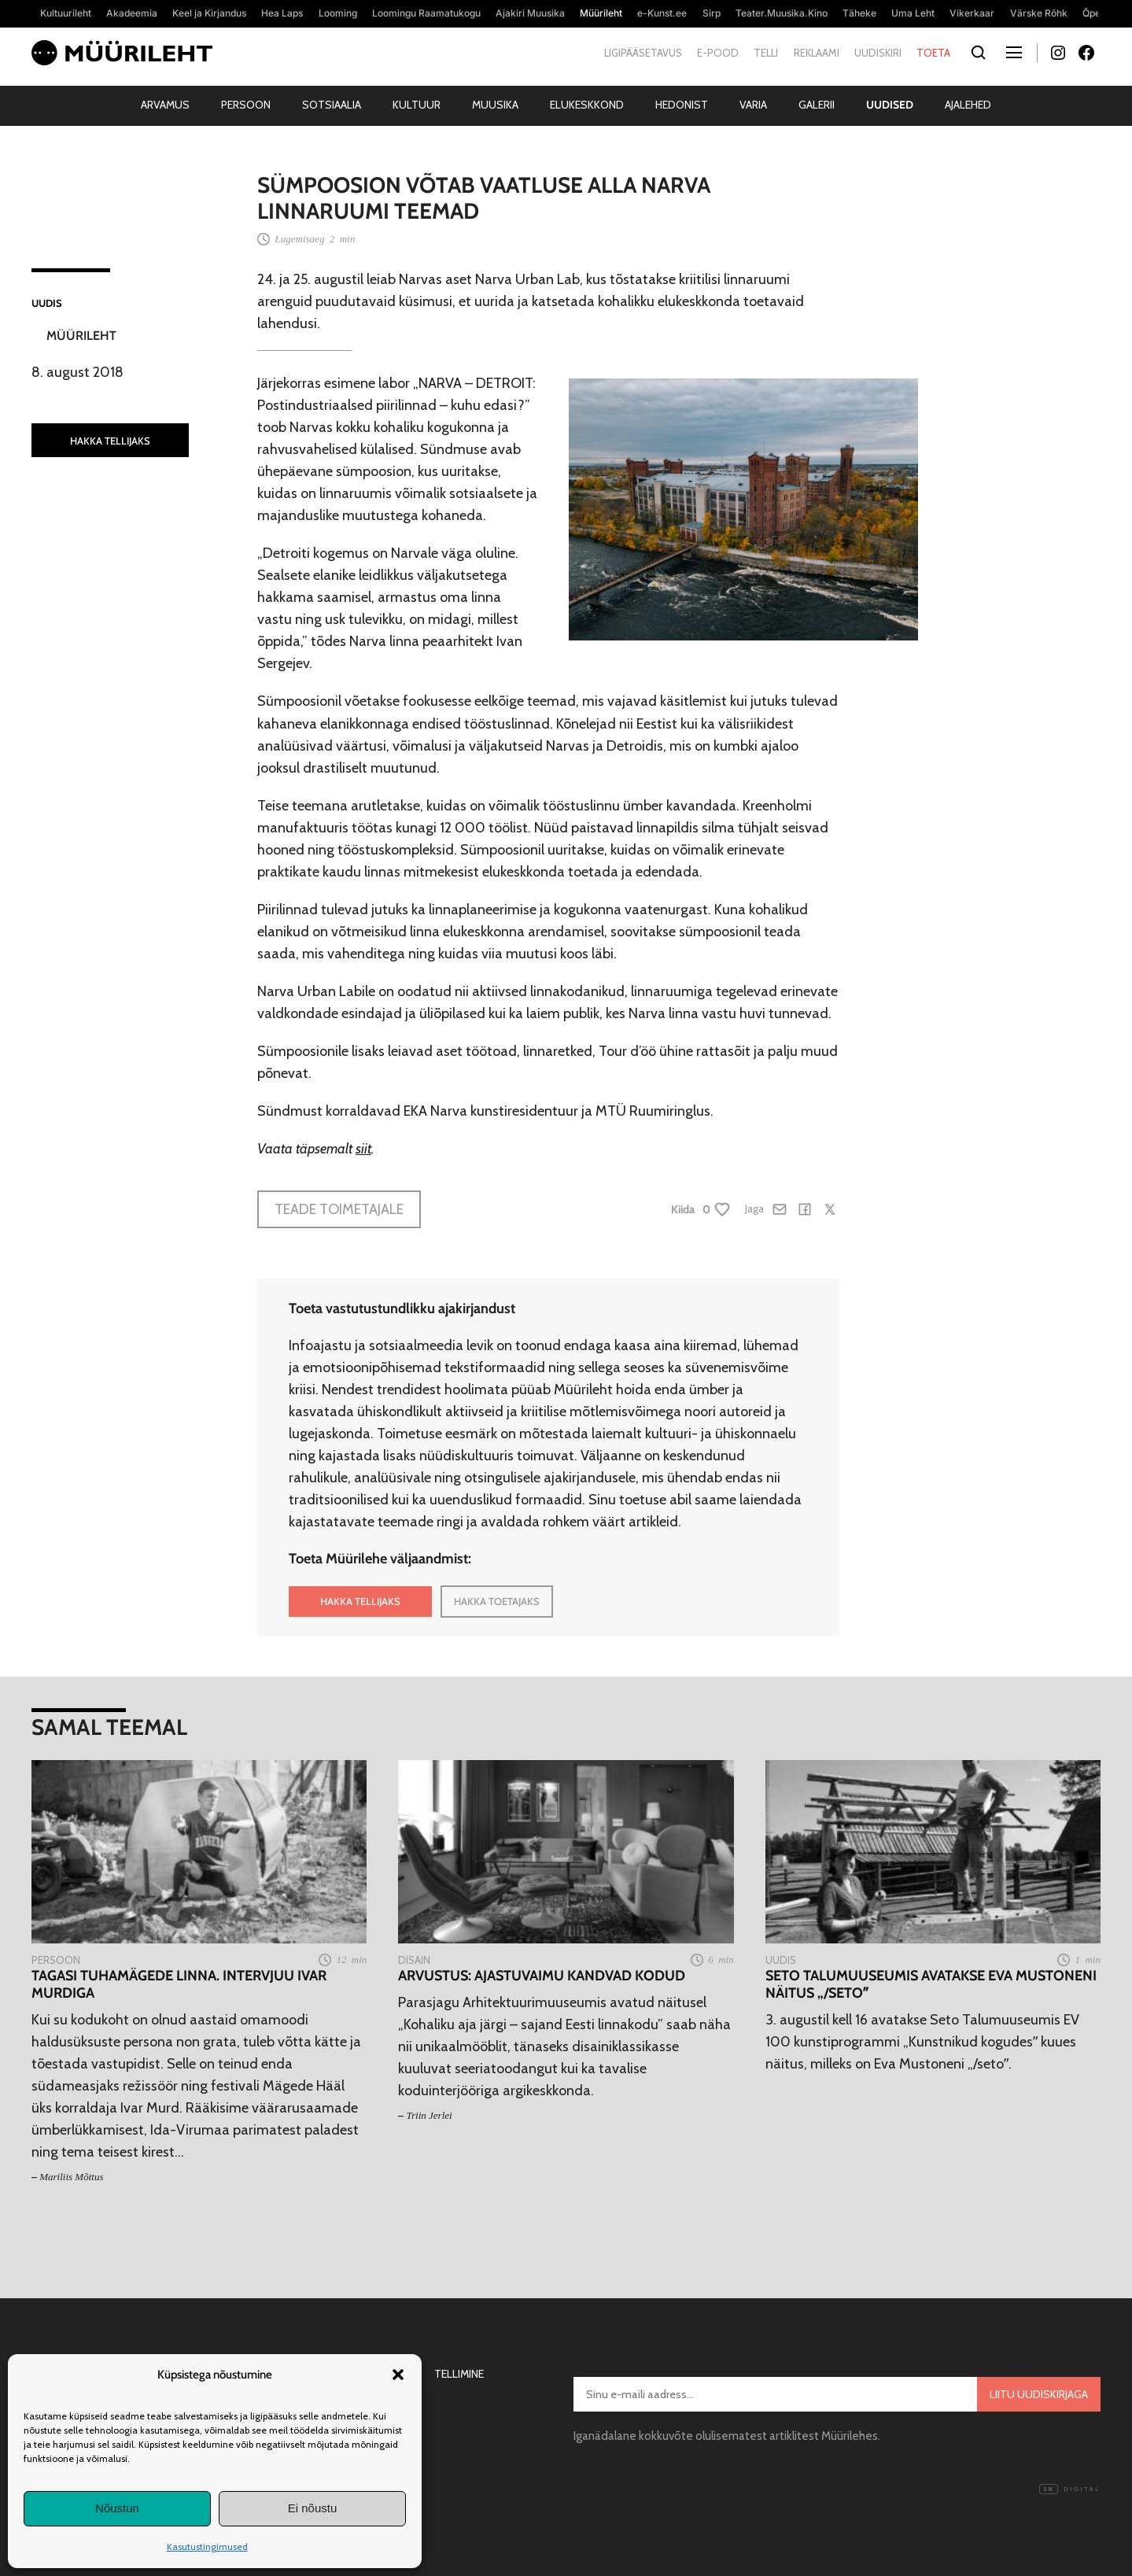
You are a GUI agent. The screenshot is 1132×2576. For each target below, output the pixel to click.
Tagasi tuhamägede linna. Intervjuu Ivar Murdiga (178, 1985)
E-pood (718, 52)
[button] (398, 2374)
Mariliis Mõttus (71, 2177)
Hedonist (681, 105)
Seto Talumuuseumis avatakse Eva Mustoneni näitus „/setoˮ (931, 1985)
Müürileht (81, 335)
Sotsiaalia (331, 105)
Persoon (246, 105)
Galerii (816, 105)
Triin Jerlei (429, 2115)
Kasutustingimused (207, 2546)
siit (363, 1148)
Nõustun (117, 2508)
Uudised (889, 105)
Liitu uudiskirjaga (1039, 2394)
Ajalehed (968, 105)
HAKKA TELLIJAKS (110, 440)
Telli (766, 52)
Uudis (46, 303)
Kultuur (417, 105)
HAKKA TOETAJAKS (497, 1601)
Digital (1070, 2489)
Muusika (495, 105)
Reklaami (816, 52)
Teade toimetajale (339, 1209)
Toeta (933, 52)
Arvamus (165, 105)
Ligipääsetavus (643, 52)
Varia (753, 105)
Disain (414, 1960)
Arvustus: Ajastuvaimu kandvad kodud (541, 1976)
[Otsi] (978, 53)
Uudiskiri (878, 52)
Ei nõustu (312, 2508)
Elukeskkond (587, 105)
